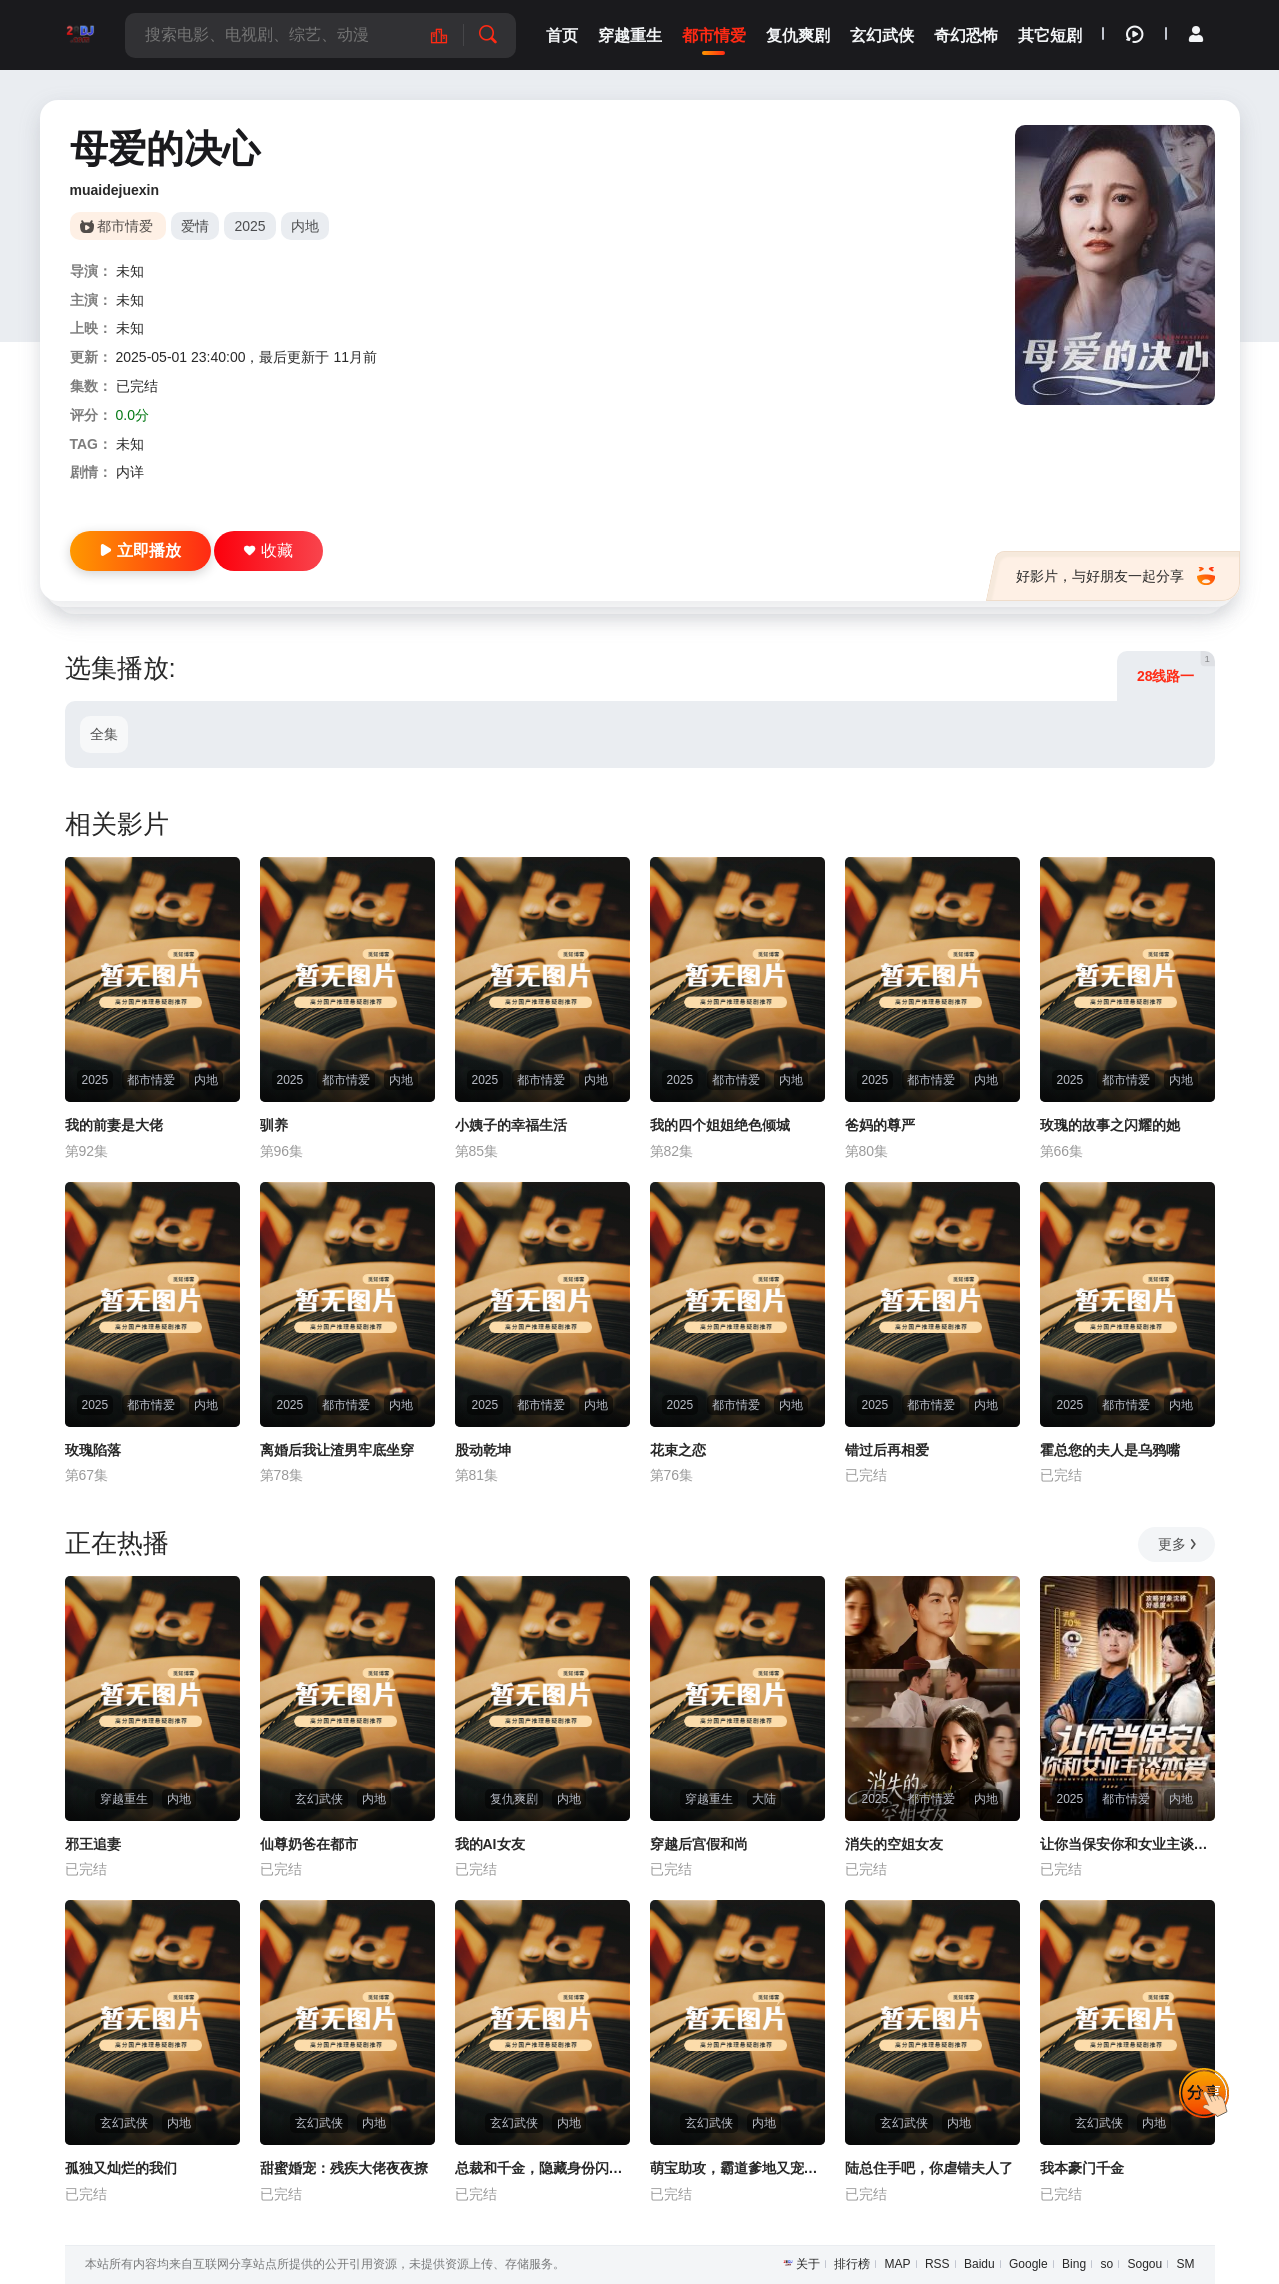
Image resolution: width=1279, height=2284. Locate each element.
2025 (249, 226)
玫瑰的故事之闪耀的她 (1110, 1125)
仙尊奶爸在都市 (309, 1844)
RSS (937, 2264)
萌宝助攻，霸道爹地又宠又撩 (737, 2168)
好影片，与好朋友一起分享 (1115, 576)
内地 (305, 226)
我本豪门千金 (1082, 2168)
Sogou (1144, 2264)
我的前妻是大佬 (114, 1125)
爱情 (195, 226)
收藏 (268, 550)
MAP (898, 2264)
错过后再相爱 (887, 1450)
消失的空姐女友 (894, 1844)
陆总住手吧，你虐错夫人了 (929, 2168)
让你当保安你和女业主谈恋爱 (1127, 1844)
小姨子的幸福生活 (511, 1125)
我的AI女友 (490, 1844)
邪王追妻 (93, 1844)
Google (1028, 2264)
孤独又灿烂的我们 (121, 2168)
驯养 (274, 1125)
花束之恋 (678, 1450)
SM (1186, 2264)
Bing (1074, 2264)
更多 (1178, 1544)
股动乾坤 (483, 1450)
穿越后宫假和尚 (699, 1844)
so (1106, 2264)
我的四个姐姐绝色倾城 (720, 1125)
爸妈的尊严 (880, 1125)
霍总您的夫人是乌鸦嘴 (1110, 1450)
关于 (808, 2264)
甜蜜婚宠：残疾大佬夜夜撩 (344, 2168)
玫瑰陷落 (93, 1450)
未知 (130, 271)
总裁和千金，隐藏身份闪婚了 (542, 2168)
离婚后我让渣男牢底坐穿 (337, 1450)
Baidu (979, 2264)
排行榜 (852, 2264)
